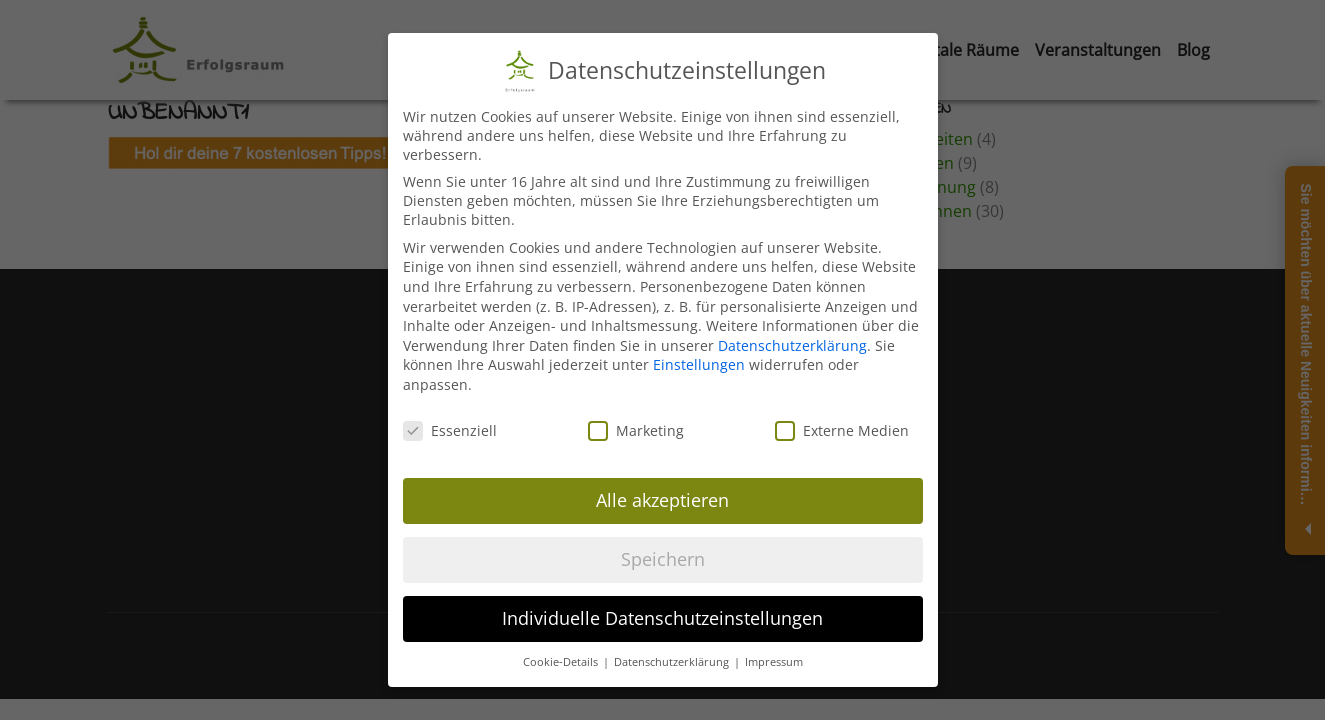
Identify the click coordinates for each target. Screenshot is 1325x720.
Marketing (636, 430)
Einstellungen (699, 364)
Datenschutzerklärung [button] (673, 662)
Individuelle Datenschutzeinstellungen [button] (662, 618)
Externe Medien (842, 430)
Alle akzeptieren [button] (662, 500)
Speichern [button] (663, 559)
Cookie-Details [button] (562, 662)
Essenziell (450, 430)
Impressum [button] (774, 662)
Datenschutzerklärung (792, 345)
